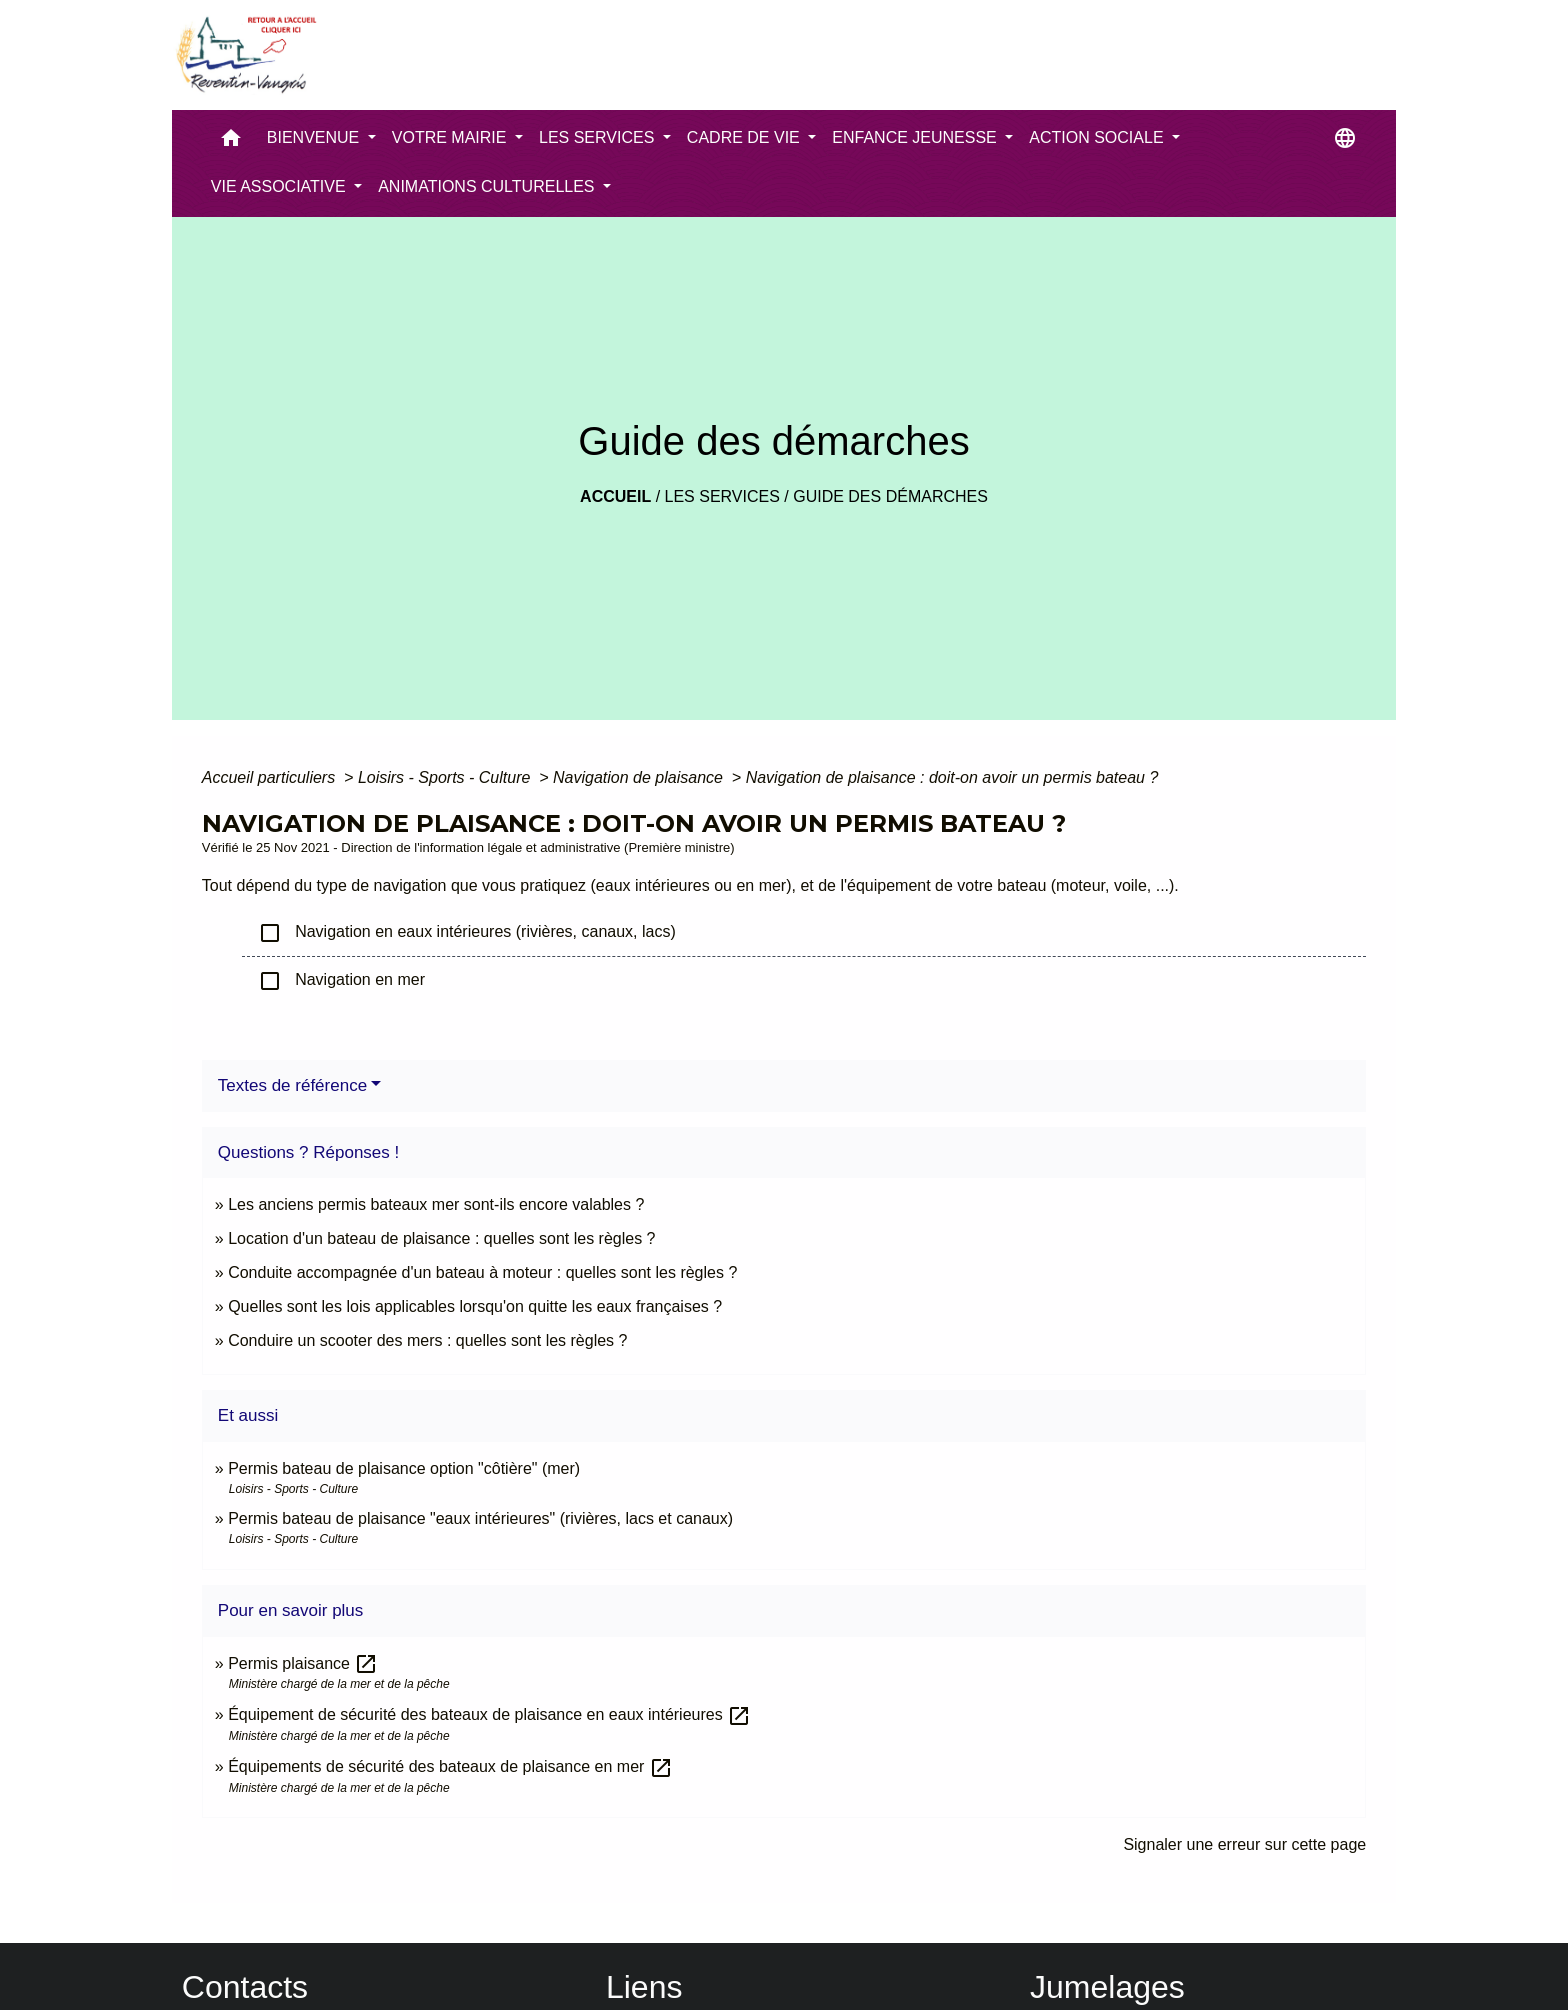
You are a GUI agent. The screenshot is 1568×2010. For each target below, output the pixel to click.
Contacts (245, 1987)
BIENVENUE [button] (315, 137)
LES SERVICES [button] (599, 137)
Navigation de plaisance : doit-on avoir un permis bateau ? (952, 777)
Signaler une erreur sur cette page (1244, 1844)
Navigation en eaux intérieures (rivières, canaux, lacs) (467, 933)
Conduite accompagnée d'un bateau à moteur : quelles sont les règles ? (482, 1272)
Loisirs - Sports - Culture (446, 777)
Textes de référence (292, 1085)
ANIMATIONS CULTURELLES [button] (488, 186)
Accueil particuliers (271, 777)
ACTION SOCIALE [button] (1098, 137)
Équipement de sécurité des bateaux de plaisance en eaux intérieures (489, 1714)
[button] (231, 142)
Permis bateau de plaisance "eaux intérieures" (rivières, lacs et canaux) (480, 1518)
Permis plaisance (303, 1663)
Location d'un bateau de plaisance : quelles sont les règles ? (441, 1238)
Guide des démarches (890, 496)
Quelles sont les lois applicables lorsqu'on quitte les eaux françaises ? (475, 1306)
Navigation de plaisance (640, 777)
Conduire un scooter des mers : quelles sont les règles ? (427, 1340)
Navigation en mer (341, 981)
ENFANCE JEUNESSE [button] (916, 137)
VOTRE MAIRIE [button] (451, 137)
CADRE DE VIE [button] (745, 137)
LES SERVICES (722, 496)
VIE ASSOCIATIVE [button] (280, 186)
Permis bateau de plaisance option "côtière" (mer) (404, 1468)
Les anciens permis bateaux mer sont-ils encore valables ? (436, 1204)
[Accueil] (245, 55)
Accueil (615, 496)
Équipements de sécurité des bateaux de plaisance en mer (450, 1766)
